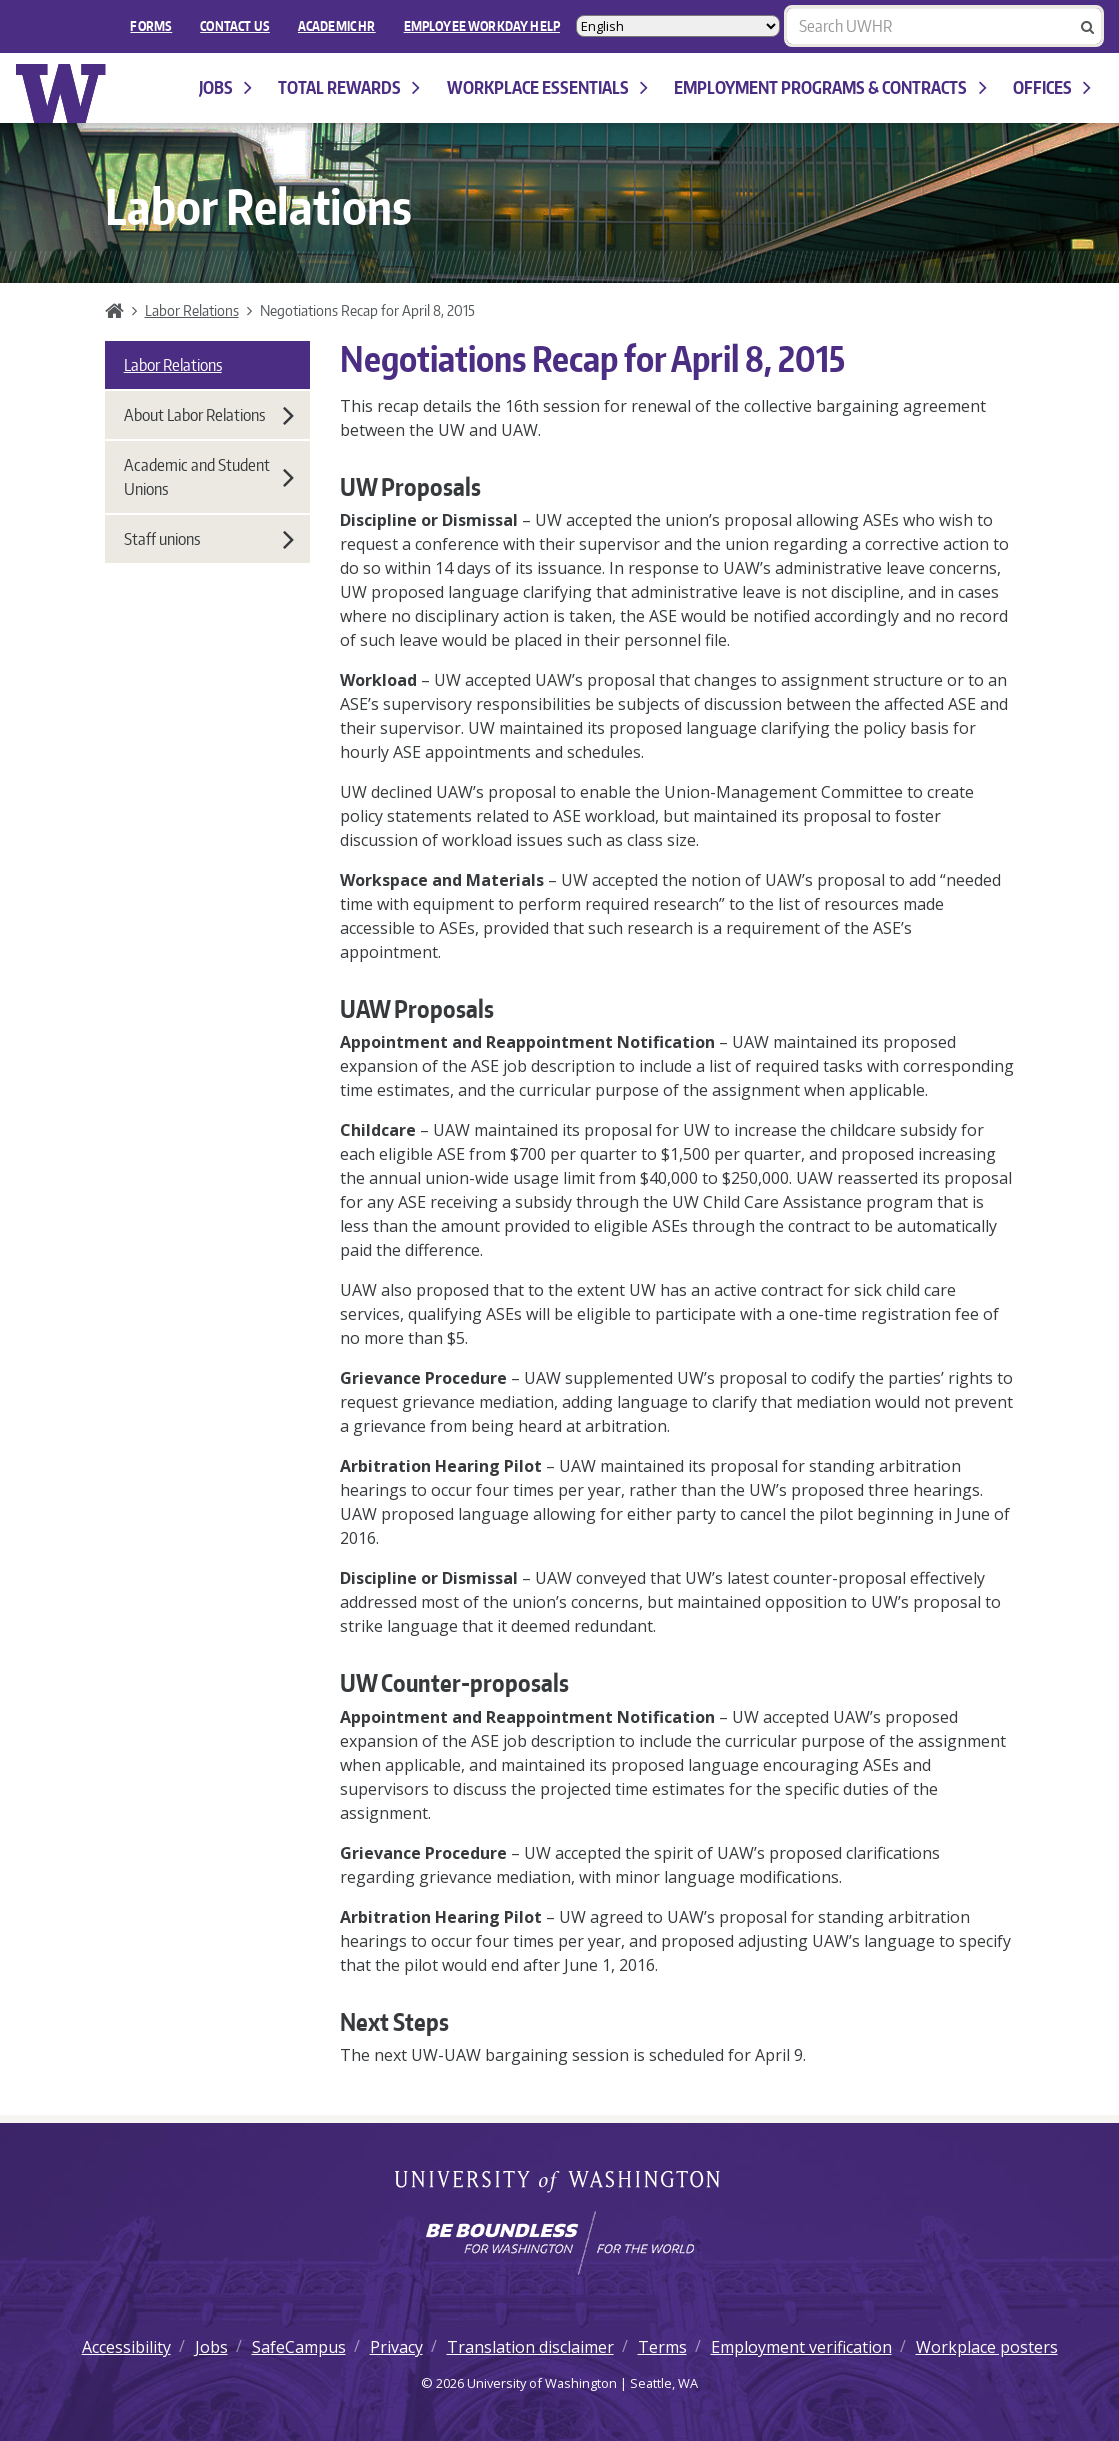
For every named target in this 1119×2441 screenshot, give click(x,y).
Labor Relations (192, 310)
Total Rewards (349, 87)
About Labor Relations (209, 415)
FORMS (151, 26)
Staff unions (209, 539)
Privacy (396, 2347)
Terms (662, 2347)
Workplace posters (987, 2347)
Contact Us (235, 26)
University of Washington (559, 2183)
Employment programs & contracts (830, 87)
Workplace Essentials (547, 87)
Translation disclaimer (530, 2347)
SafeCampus (299, 2347)
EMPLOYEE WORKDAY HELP (482, 26)
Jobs (225, 87)
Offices (1052, 87)
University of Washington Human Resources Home (61, 93)
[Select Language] (678, 26)
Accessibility (126, 2347)
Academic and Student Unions (209, 477)
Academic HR (337, 26)
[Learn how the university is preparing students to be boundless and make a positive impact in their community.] (559, 2243)
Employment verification (801, 2347)
